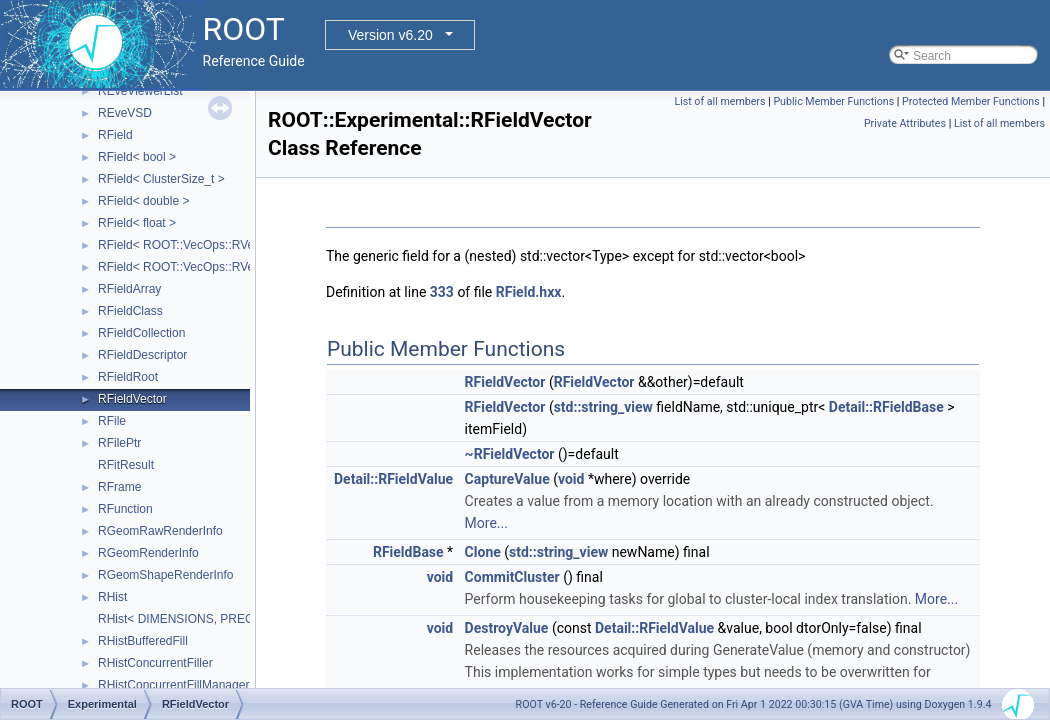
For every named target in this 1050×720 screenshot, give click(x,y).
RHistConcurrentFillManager (173, 685)
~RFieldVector (510, 454)
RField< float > (137, 223)
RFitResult (126, 465)
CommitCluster (512, 577)
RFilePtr (119, 443)
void (571, 479)
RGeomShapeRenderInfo (165, 575)
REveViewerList (140, 91)
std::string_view (603, 407)
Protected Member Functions (971, 101)
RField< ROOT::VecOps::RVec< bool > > (206, 245)
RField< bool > (137, 157)
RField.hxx (529, 292)
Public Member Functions (833, 101)
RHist (112, 597)
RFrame (119, 487)
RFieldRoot (128, 377)
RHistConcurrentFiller (155, 663)
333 (442, 292)
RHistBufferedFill (143, 641)
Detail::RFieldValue (393, 479)
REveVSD (125, 113)
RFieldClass (130, 311)
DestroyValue (507, 628)
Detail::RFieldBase (886, 407)
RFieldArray (129, 289)
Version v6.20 (390, 35)
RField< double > (143, 201)
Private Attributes (905, 123)
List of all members (719, 101)
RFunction (125, 509)
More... (486, 523)
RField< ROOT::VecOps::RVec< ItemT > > (210, 267)
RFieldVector (132, 399)
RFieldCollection (141, 333)
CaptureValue (507, 479)
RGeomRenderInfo (148, 553)
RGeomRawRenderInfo (160, 531)
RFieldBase (408, 552)
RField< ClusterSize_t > (161, 179)
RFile (112, 421)
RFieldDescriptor (142, 355)
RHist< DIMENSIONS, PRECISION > (197, 619)
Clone (483, 552)
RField (115, 135)
